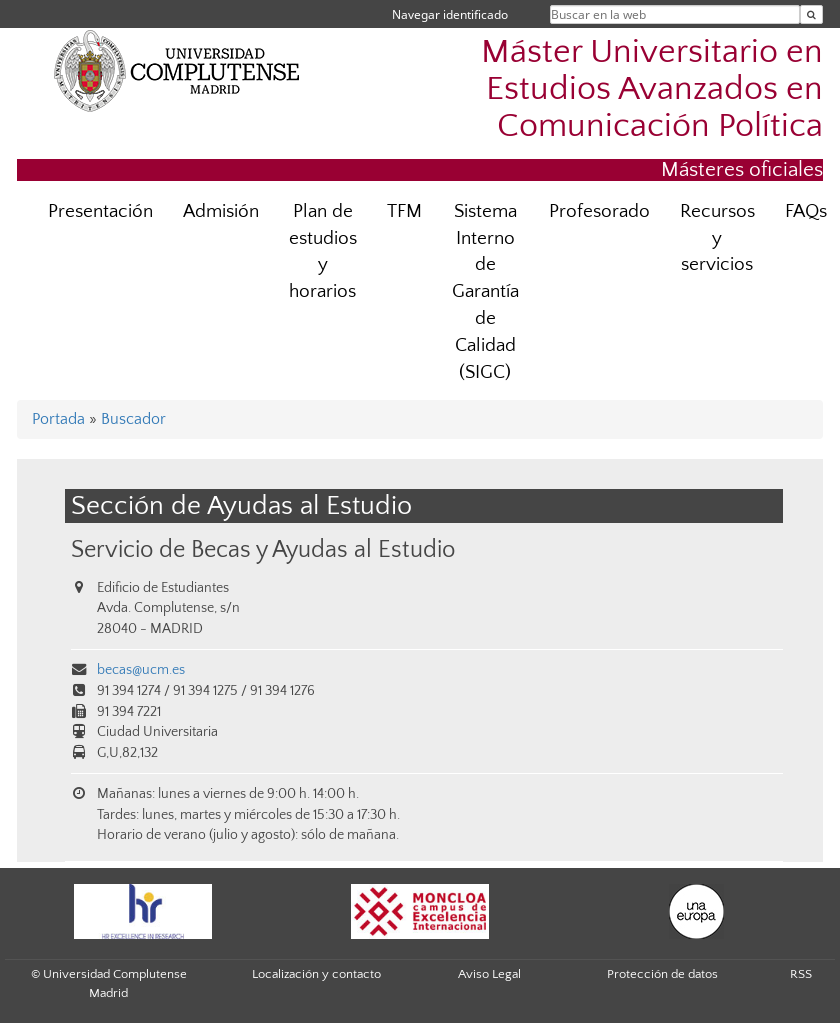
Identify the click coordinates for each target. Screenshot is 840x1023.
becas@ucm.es (141, 670)
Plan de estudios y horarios (323, 252)
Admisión (221, 211)
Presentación (100, 211)
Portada (58, 419)
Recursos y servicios (717, 238)
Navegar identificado (450, 14)
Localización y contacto (316, 974)
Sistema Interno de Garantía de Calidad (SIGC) (485, 292)
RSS (801, 974)
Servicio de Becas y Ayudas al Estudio (263, 549)
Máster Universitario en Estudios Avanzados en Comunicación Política (652, 89)
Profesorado (599, 211)
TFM (404, 211)
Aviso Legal (489, 974)
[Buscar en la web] (811, 14)
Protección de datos (662, 974)
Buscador (133, 419)
